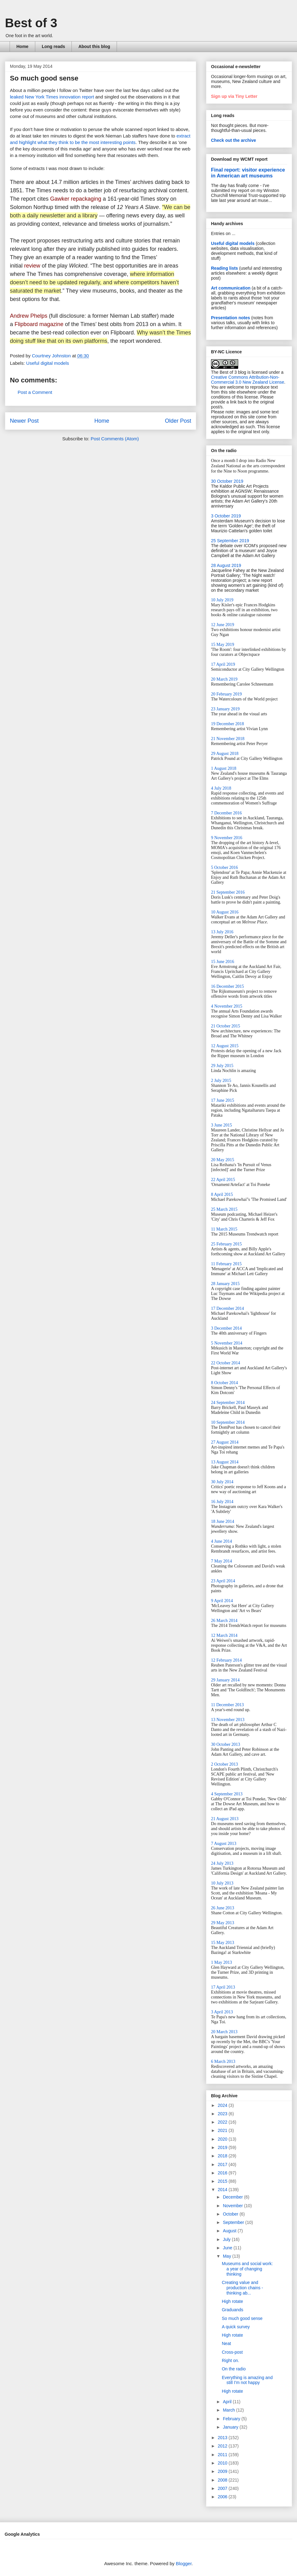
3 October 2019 (226, 515)
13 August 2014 (225, 1462)
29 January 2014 (225, 1680)
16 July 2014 (222, 1501)
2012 (223, 2445)
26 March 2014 (224, 1620)
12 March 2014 (224, 1635)
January (231, 2427)
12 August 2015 (225, 1046)
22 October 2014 (225, 1363)
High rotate (232, 2301)
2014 (223, 2189)
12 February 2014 (226, 1660)
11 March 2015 (224, 1229)
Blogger (184, 2563)
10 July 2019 (222, 600)
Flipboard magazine (39, 324)
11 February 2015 (226, 1264)
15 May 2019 (222, 644)
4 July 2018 (221, 788)
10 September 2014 (228, 1422)
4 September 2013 (227, 1794)
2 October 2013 (224, 1764)
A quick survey (236, 2326)
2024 (223, 2105)
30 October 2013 (225, 1744)
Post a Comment (35, 392)
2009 (223, 2471)
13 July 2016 (222, 932)
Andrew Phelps (28, 316)
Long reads (53, 46)
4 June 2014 (221, 1541)
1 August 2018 (223, 768)
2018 (223, 2155)
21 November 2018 (227, 738)
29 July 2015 (222, 1065)
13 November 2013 (227, 1719)
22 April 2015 (223, 1179)
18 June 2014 (222, 1521)
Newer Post (24, 421)
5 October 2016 (224, 867)
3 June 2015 (221, 1125)
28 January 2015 (225, 1283)
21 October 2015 (225, 1026)
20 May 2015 (222, 1159)
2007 (223, 2488)
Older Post (178, 421)
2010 (223, 2462)
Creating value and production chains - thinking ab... (242, 2287)
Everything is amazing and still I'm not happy (247, 2380)
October (231, 2214)
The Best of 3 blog (228, 372)
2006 (223, 2496)
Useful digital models (47, 363)
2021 (223, 2130)
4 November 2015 (226, 1006)
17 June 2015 (222, 1100)
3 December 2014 (226, 1328)
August (230, 2230)
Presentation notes (230, 317)
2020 (223, 2139)
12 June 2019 (222, 624)
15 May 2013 (222, 1942)
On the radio (234, 2368)
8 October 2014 (224, 1382)
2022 (223, 2122)
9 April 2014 (222, 1600)
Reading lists (224, 268)
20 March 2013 (224, 2031)
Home (22, 46)
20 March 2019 (224, 679)
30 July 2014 (222, 1482)
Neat (226, 2343)
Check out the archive (233, 140)
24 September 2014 (228, 1402)
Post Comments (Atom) (115, 438)
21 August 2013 (225, 1818)
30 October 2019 (227, 481)
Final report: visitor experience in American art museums (248, 172)
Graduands (232, 2309)
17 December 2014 (227, 1308)
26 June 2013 (222, 1908)
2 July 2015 (221, 1080)
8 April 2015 (222, 1194)
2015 (223, 2181)
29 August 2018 (225, 753)
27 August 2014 (225, 1442)
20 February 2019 (226, 694)
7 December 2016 (226, 813)
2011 (223, 2454)
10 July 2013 (222, 1883)
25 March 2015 (224, 1209)
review (32, 266)
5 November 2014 (226, 1343)
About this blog (94, 46)
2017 (223, 2164)
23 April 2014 (223, 1581)
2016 (223, 2172)
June (228, 2247)
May (227, 2256)
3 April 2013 (222, 2012)
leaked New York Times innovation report (52, 96)
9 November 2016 (226, 837)
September (234, 2222)
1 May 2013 (221, 1962)
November (233, 2205)
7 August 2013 (223, 1843)
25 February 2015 (226, 1244)
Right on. (230, 2360)
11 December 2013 (227, 1704)
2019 (223, 2147)
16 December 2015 (227, 986)
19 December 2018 (227, 723)
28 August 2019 (226, 565)
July (227, 2239)
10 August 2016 (225, 912)
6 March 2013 (223, 2061)
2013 (223, 2437)
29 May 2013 (222, 1922)
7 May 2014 (221, 1561)
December (233, 2197)
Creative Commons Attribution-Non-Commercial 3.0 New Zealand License (247, 380)
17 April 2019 (223, 664)
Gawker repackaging (75, 199)
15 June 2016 (222, 961)
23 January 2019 (225, 709)
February (232, 2418)
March (229, 2410)
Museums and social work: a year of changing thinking (247, 2269)
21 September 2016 (228, 892)
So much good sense (242, 2318)
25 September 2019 (230, 540)
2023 (223, 2113)
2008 (223, 2480)
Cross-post (232, 2352)
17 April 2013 (223, 1987)
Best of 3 (31, 23)
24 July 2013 (222, 1863)
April (228, 2401)
